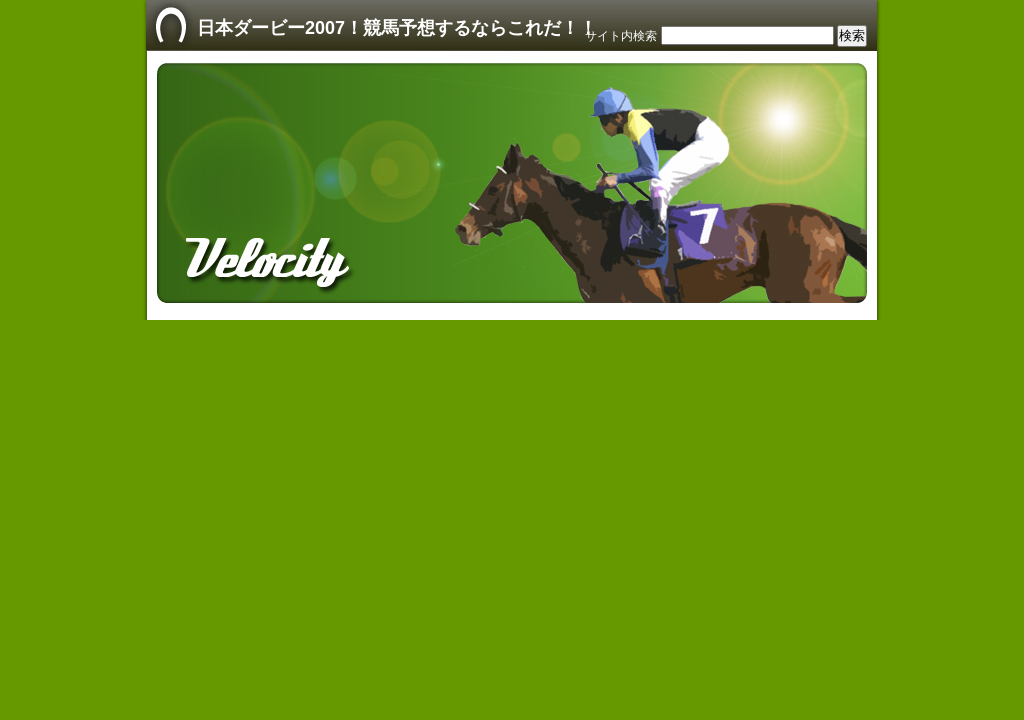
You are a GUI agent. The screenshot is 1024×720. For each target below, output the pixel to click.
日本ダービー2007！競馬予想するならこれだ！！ (397, 28)
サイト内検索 (621, 36)
